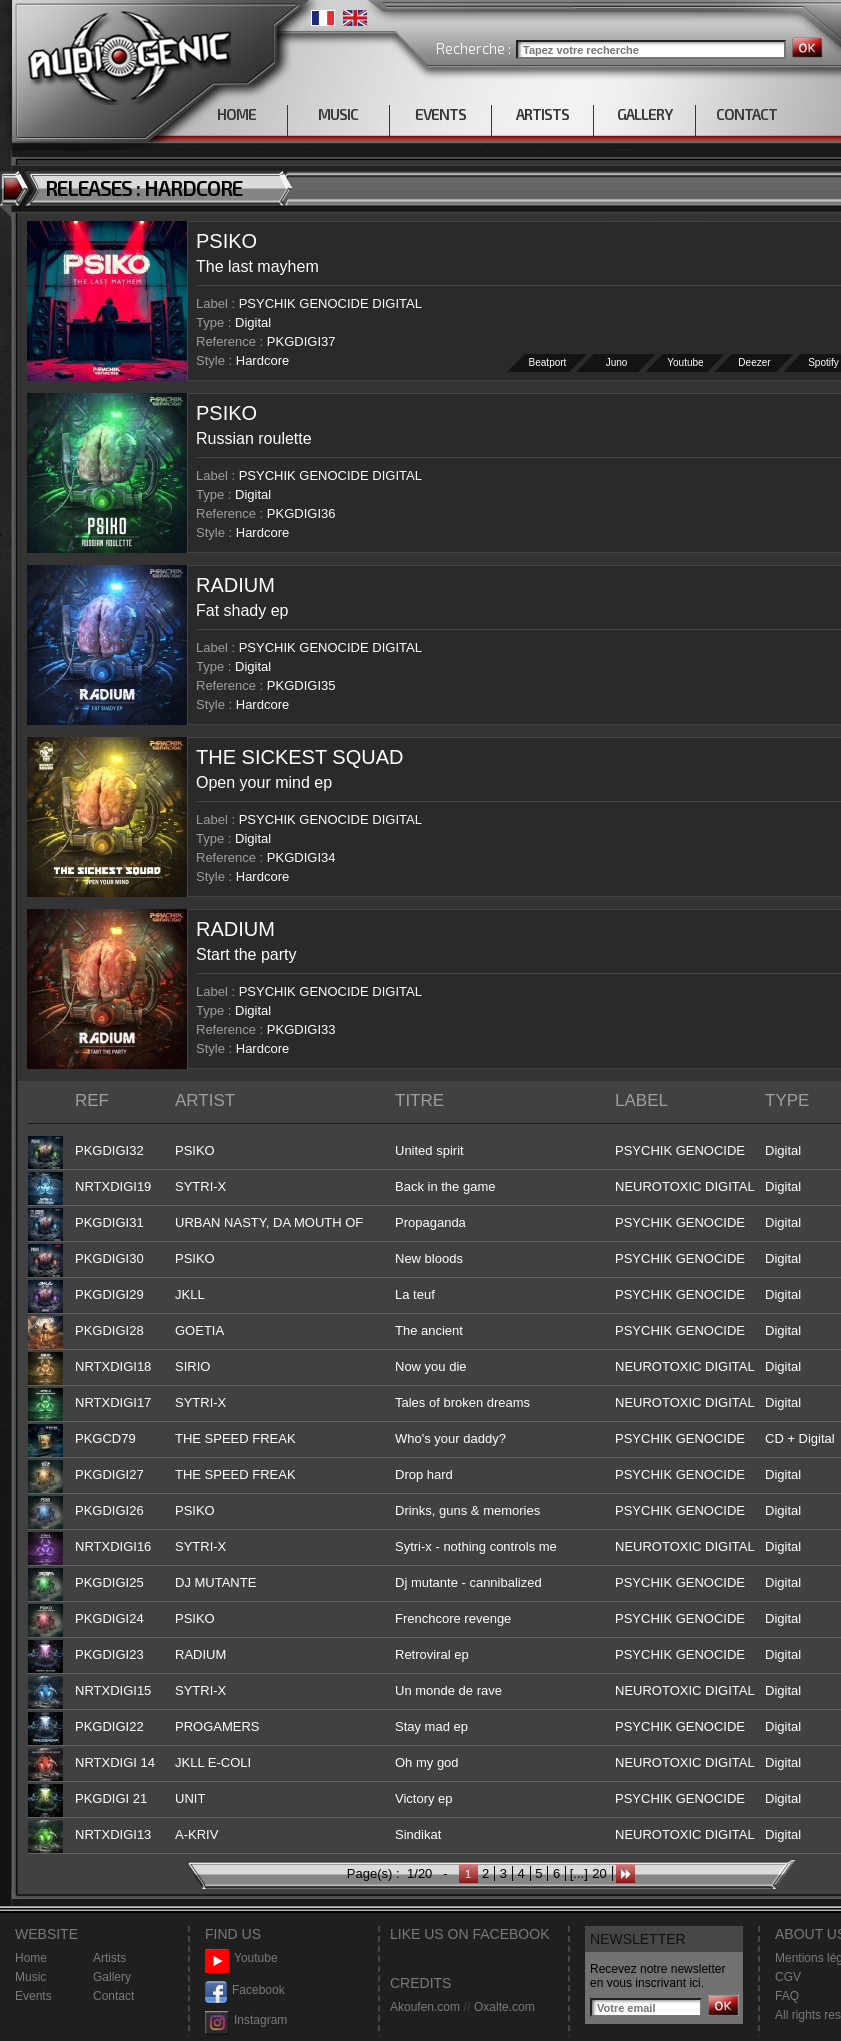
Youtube (686, 362)
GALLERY (644, 114)
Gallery (112, 1977)
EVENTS (440, 114)
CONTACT (746, 114)
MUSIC (338, 114)
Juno (617, 362)
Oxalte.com (504, 2007)
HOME (236, 114)
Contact (113, 1996)
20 (599, 1873)
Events (33, 1996)
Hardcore (262, 360)
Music (30, 1977)
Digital (253, 322)
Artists (109, 1958)
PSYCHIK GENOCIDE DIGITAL (330, 303)
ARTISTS (542, 114)
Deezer (755, 362)
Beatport (548, 362)
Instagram (246, 2020)
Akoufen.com (425, 2007)
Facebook (245, 1990)
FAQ (787, 1996)
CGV (788, 1977)
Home (31, 1958)
